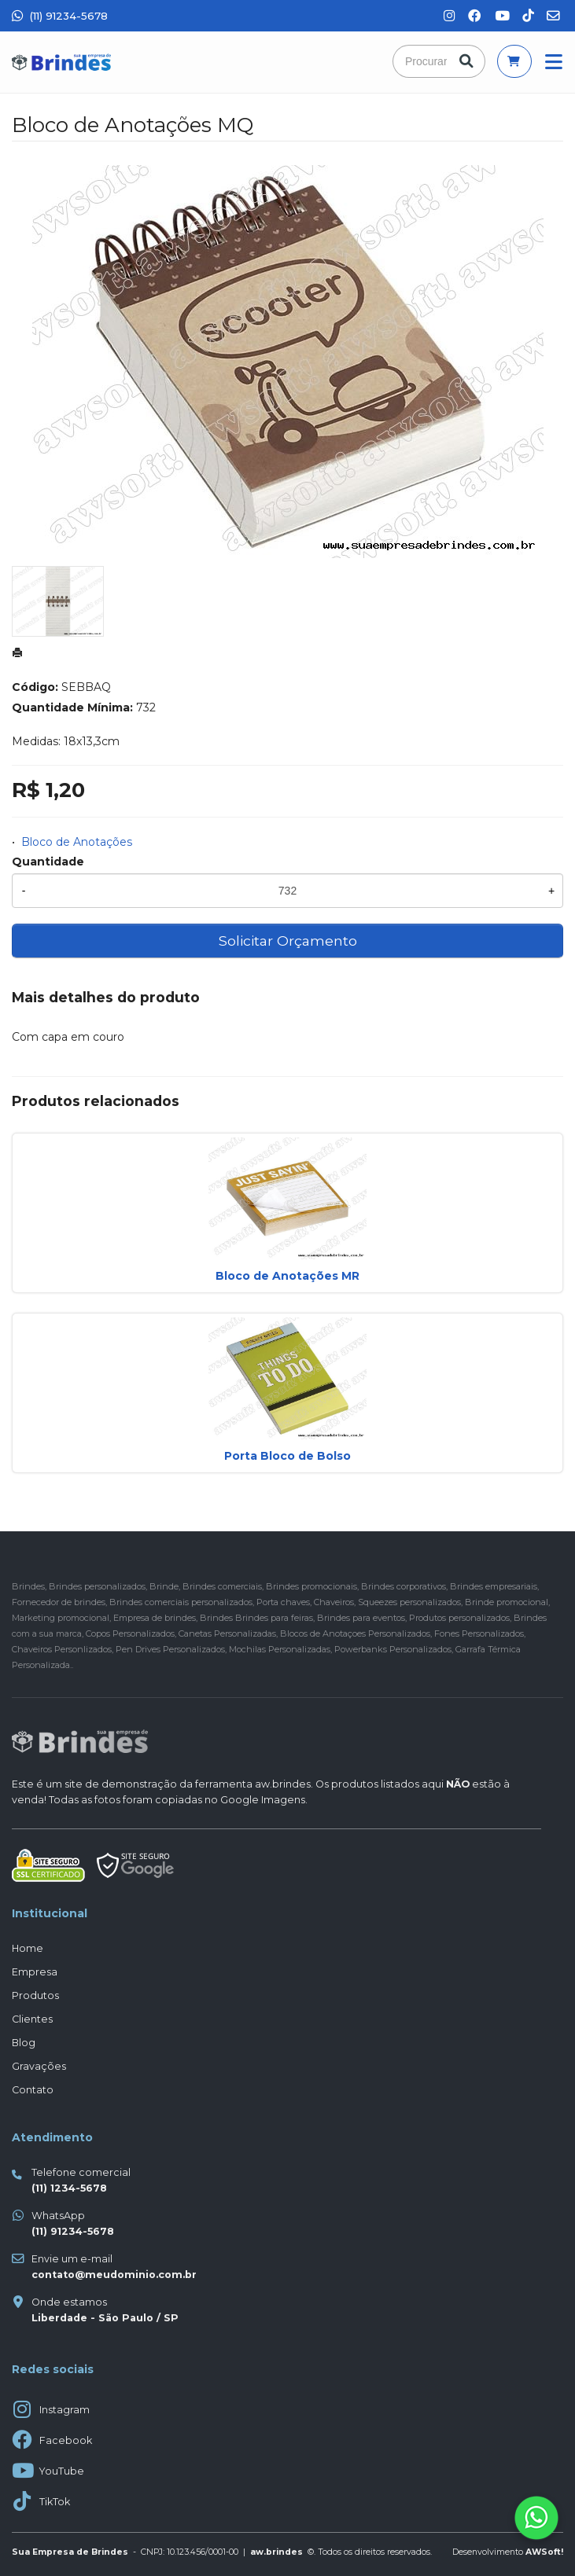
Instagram (64, 2410)
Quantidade (48, 861)
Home (27, 1948)
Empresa (34, 1972)
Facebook (65, 2440)
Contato (32, 2090)
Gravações (39, 2066)
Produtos (35, 1995)
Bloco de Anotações (76, 842)
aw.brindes (283, 1784)
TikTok (54, 2502)
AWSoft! (544, 2552)
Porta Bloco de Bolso (287, 1456)
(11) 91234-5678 (60, 15)
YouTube (61, 2471)
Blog (23, 2043)
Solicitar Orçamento (288, 940)
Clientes (32, 2019)
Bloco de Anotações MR (287, 1276)
